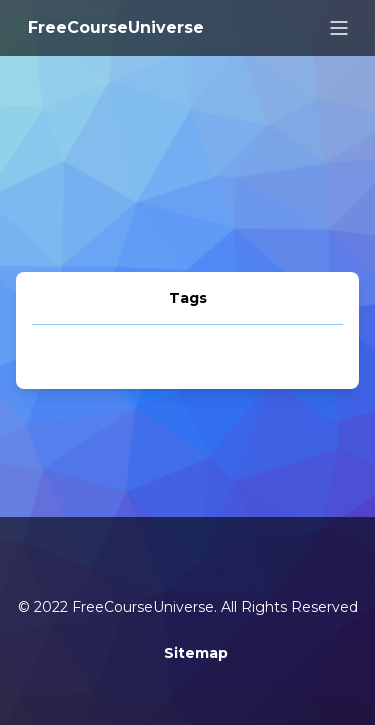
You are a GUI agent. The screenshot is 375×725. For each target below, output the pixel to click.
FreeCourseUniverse (116, 27)
